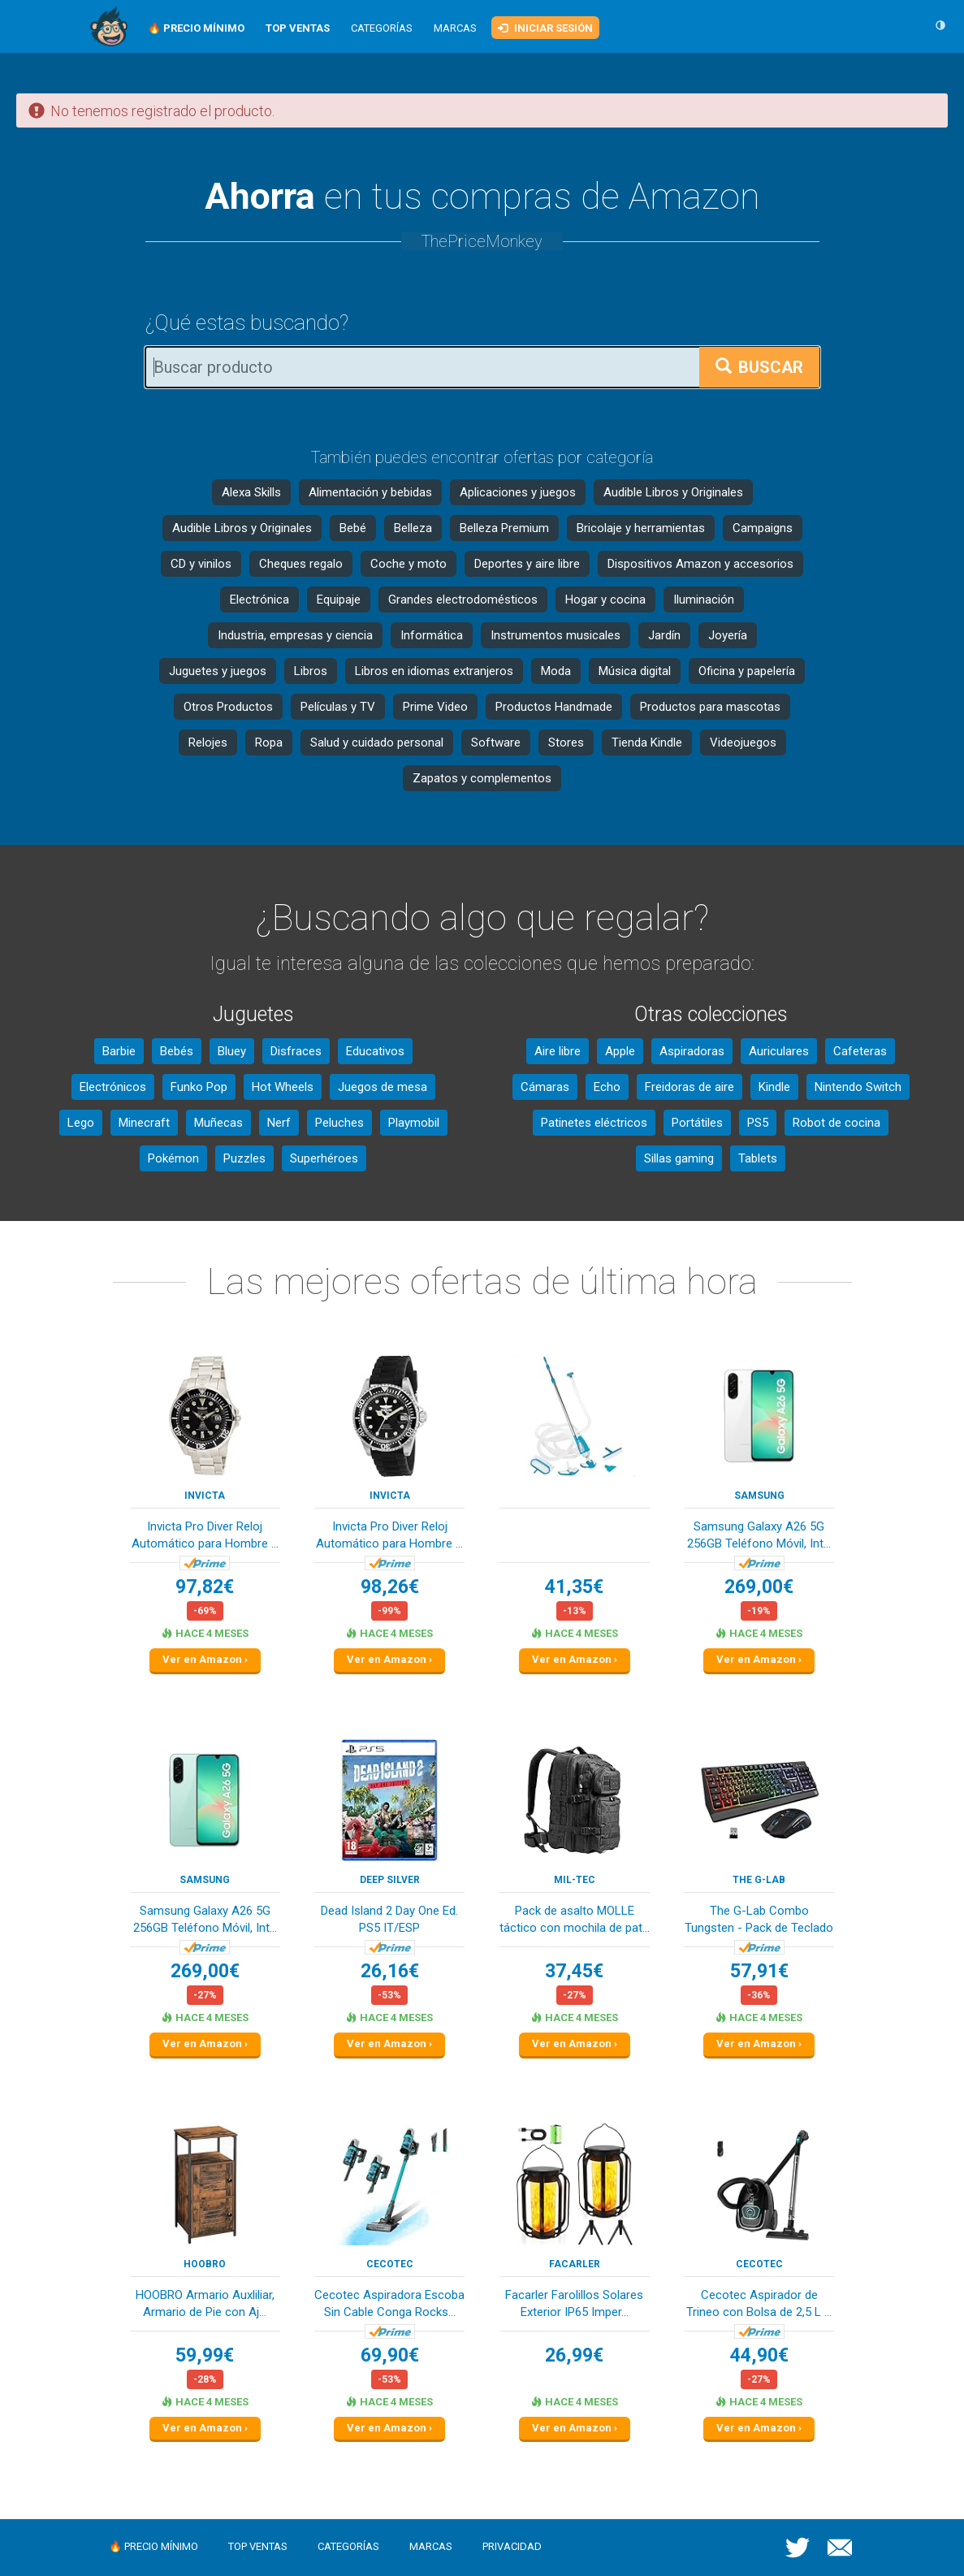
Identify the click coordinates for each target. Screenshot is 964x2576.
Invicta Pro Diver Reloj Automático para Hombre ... (205, 1535)
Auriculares (779, 1051)
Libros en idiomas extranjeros (434, 671)
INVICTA (204, 1495)
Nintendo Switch (858, 1087)
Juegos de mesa (382, 1087)
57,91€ (759, 1971)
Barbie (119, 1051)
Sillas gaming (679, 1158)
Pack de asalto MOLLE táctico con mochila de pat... (574, 1919)
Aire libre (557, 1051)
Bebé (352, 528)
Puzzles (244, 1158)
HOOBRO (205, 2264)
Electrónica (259, 599)
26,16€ (390, 1971)
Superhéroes (324, 1158)
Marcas (455, 28)
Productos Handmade (553, 706)
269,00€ (758, 1587)
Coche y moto (408, 563)
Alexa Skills (251, 492)
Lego (80, 1122)
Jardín (664, 635)
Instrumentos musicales (555, 635)
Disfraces (296, 1051)
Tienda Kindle (647, 742)
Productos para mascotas (710, 706)
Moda (556, 671)
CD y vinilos (201, 563)
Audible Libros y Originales (673, 492)
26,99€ (574, 2355)
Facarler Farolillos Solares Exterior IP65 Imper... (574, 2303)
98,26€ (390, 1587)
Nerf (279, 1122)
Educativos (375, 1051)
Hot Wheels (282, 1087)
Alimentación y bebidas (370, 492)
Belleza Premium (504, 528)
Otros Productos (228, 706)
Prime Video (435, 706)
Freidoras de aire (689, 1087)
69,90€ (390, 2355)
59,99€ (204, 2355)
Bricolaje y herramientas (641, 528)
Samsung (759, 1495)
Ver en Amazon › (205, 1659)
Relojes (207, 742)
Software (496, 742)
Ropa (269, 742)
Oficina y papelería (746, 671)
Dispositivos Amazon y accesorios (700, 563)
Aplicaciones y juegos (518, 492)
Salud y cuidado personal (376, 742)
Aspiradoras (691, 1051)
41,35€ (574, 1587)
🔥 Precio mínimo (153, 2546)
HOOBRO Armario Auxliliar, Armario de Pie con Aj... (205, 2303)
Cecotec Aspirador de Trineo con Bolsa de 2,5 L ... (759, 2303)
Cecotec (389, 2264)
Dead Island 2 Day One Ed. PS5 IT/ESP (389, 1919)
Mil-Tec (574, 1879)
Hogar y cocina (605, 599)
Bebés (176, 1051)
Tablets (757, 1158)
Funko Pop (199, 1087)
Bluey (232, 1051)
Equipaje (339, 599)
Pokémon (173, 1158)
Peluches (339, 1122)
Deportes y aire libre (527, 563)
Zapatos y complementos (482, 778)
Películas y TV (337, 706)
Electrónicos (113, 1087)
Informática (431, 635)
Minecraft (144, 1122)
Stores (566, 742)
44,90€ (759, 2355)
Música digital (635, 671)
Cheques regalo (301, 563)
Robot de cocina (836, 1122)
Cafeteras (860, 1051)
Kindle (774, 1087)
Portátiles (697, 1122)
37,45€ (574, 1971)
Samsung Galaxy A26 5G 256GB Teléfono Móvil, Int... (759, 1535)
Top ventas (257, 2546)
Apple (620, 1051)
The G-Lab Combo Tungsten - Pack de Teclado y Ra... (759, 1920)
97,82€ (204, 1587)
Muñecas (218, 1122)
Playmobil (413, 1122)
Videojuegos (743, 742)
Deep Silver (390, 1879)
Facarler (574, 2264)
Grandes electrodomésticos (463, 599)
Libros (310, 671)
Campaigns (763, 528)
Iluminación (703, 599)
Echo (607, 1087)
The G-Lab (759, 1879)
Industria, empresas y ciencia (295, 635)
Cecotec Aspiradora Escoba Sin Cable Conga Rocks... (389, 2303)
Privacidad (512, 2546)
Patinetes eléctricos (594, 1122)
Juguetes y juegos (217, 671)
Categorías (382, 28)
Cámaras (545, 1087)
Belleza (413, 528)
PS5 (757, 1122)
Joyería (727, 635)
